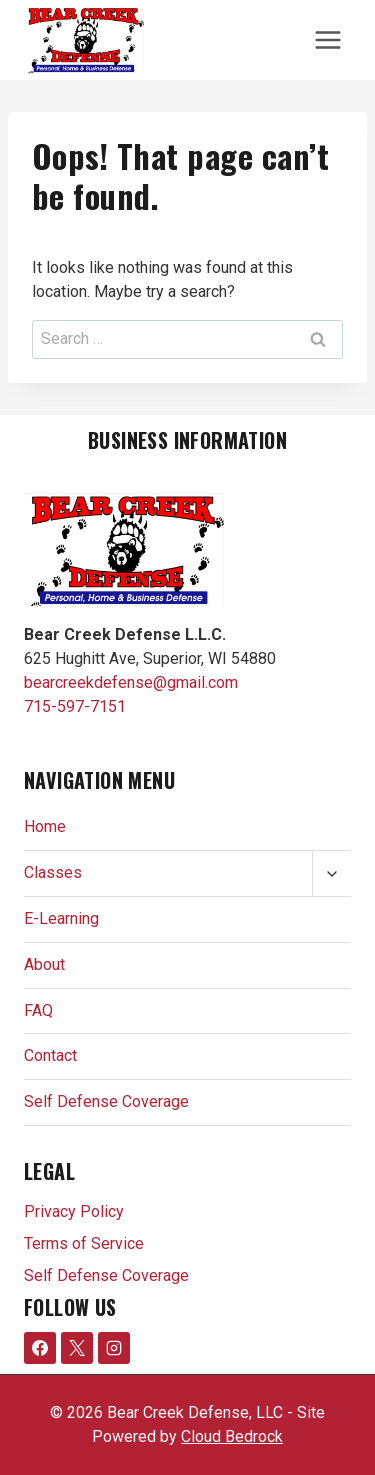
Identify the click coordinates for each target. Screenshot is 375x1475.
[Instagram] (114, 1348)
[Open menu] (327, 39)
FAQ (38, 1010)
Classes (53, 872)
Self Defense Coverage (106, 1101)
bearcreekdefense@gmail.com (131, 682)
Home (45, 826)
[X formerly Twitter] (77, 1348)
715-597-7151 (75, 706)
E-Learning (61, 918)
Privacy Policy (74, 1211)
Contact (50, 1055)
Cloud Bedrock (232, 1436)
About (44, 964)
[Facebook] (40, 1348)
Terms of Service (84, 1243)
